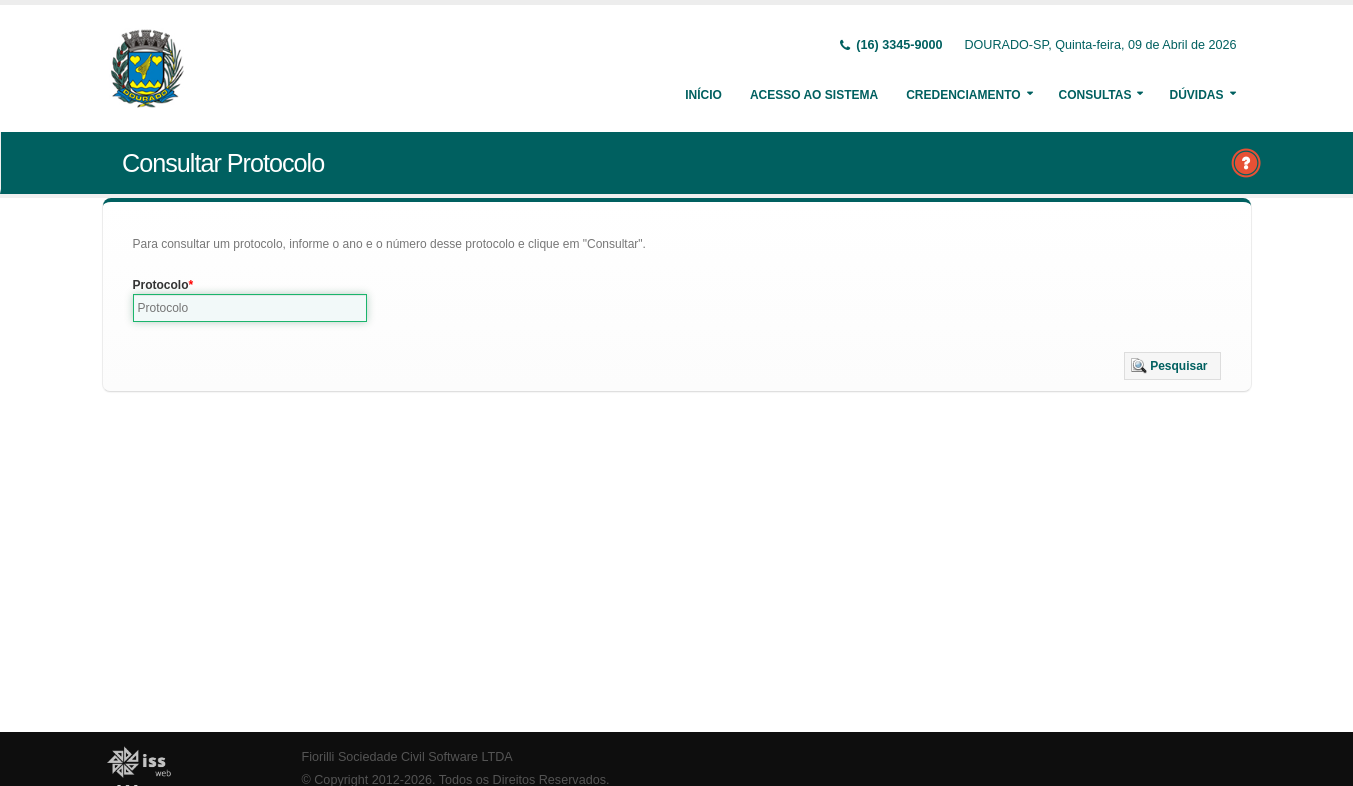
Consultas (1095, 95)
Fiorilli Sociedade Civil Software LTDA (407, 757)
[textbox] (250, 308)
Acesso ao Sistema (814, 95)
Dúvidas (1196, 95)
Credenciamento (963, 95)
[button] (1172, 366)
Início (703, 95)
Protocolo (161, 285)
